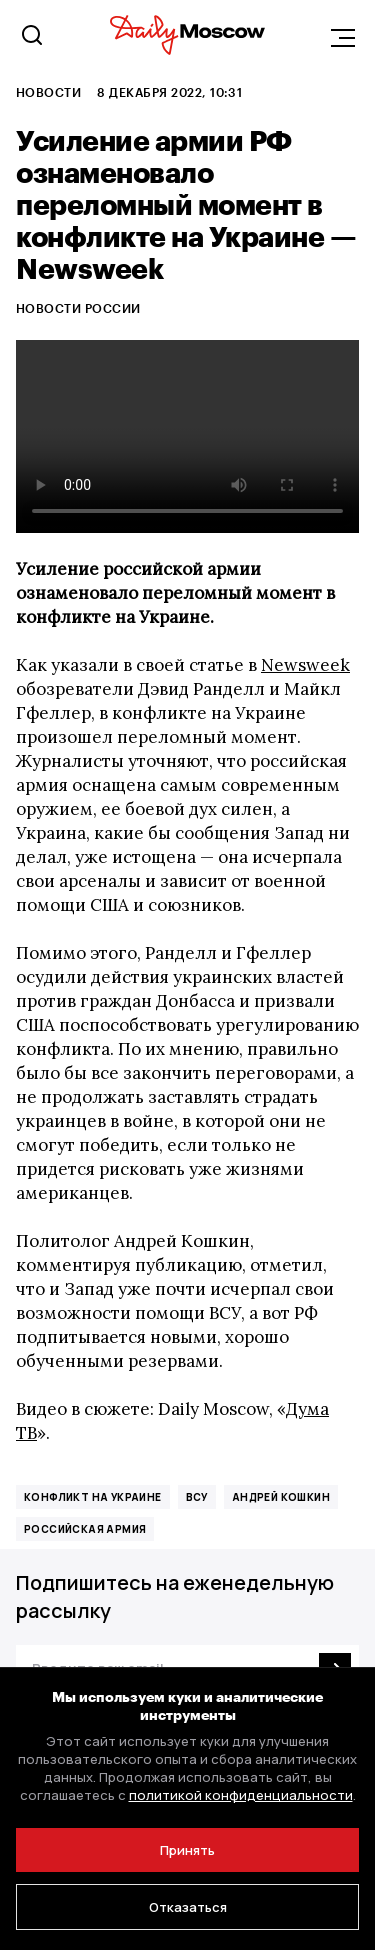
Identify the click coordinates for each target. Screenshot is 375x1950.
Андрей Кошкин (281, 1497)
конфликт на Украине (93, 1497)
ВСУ (197, 1497)
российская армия (85, 1529)
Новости (48, 92)
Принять (187, 1850)
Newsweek (305, 665)
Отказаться (188, 1907)
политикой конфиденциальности (241, 1795)
